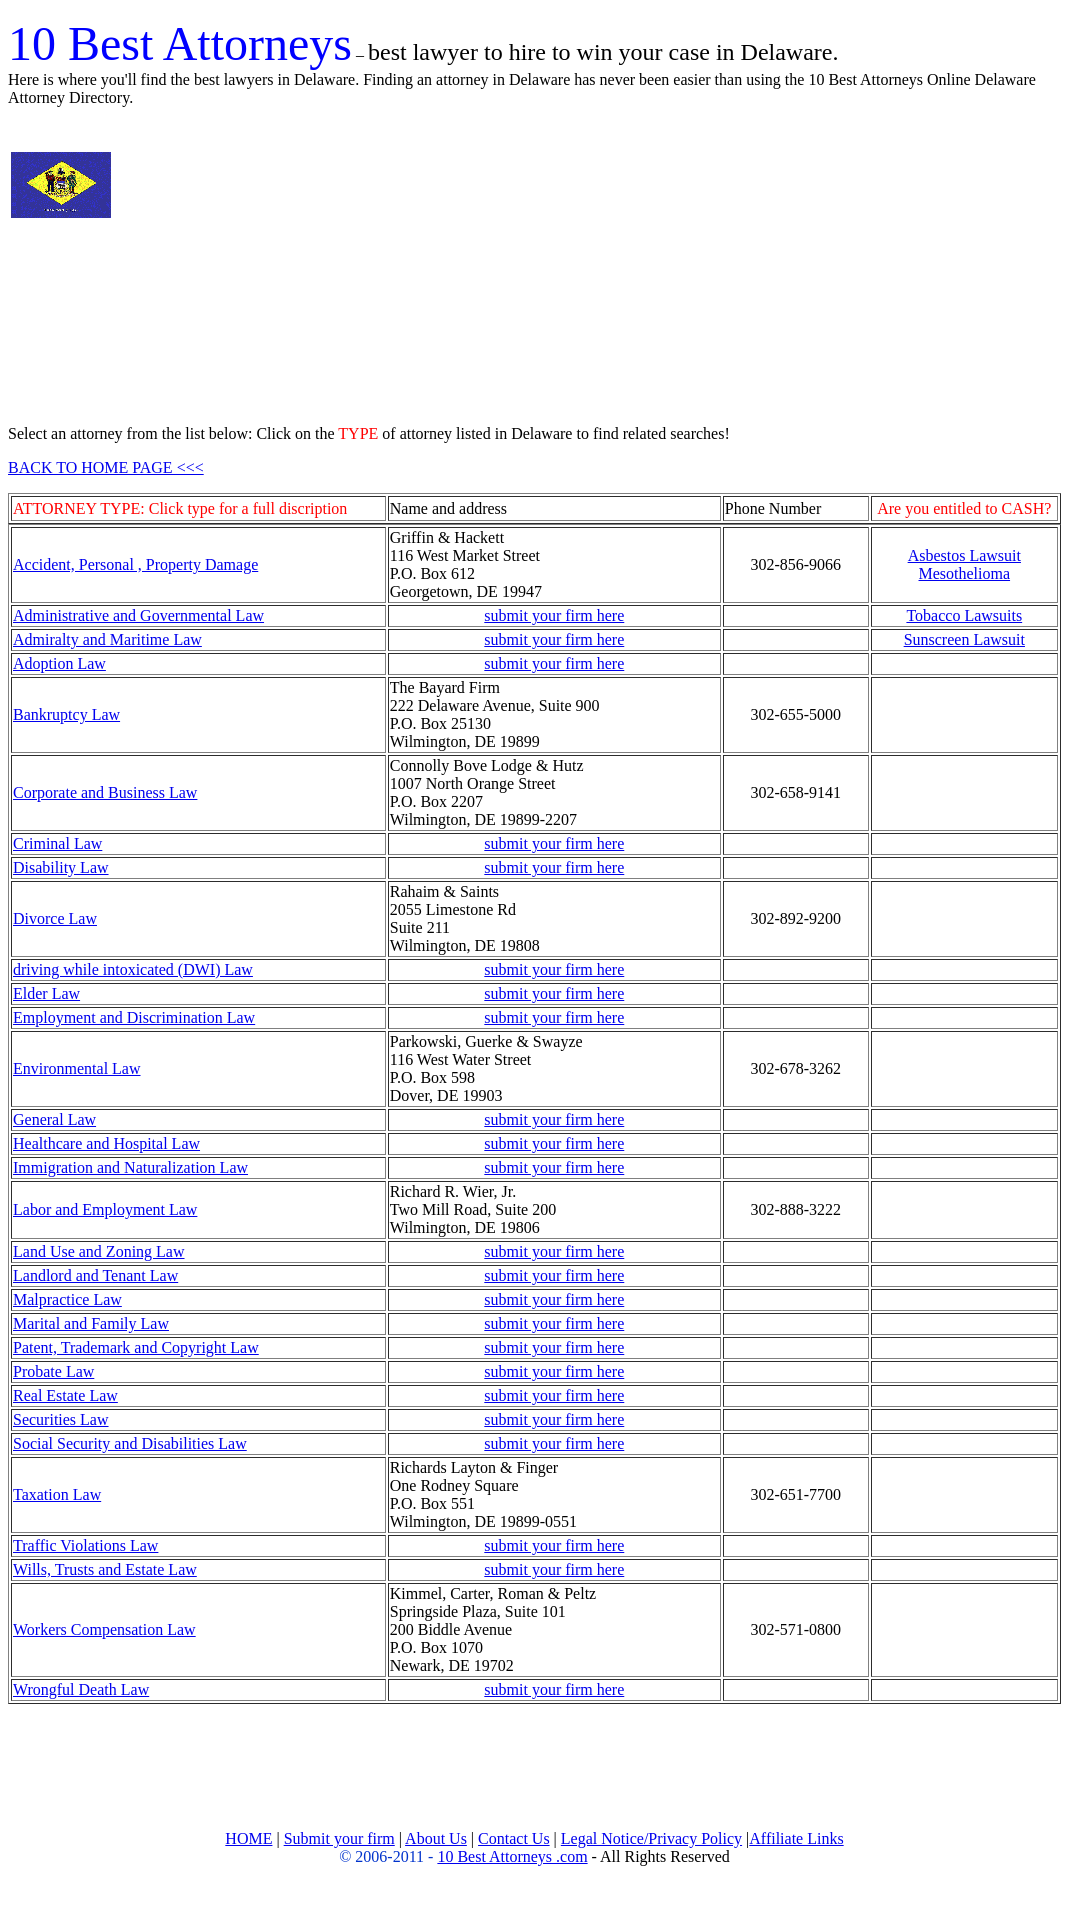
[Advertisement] (341, 266)
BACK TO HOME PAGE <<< (106, 467)
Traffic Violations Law (85, 1545)
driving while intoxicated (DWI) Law (133, 969)
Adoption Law (59, 663)
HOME (248, 1838)
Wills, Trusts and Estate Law (105, 1569)
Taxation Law (57, 1494)
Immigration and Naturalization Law (130, 1167)
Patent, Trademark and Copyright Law (136, 1347)
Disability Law (61, 867)
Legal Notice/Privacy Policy (651, 1838)
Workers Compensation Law (104, 1629)
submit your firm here (554, 615)
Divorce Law (55, 918)
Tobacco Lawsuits (964, 615)
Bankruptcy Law (66, 714)
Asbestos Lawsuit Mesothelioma (964, 564)
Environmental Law (77, 1068)
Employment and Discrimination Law (134, 1017)
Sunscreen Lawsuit (964, 639)
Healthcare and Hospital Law (106, 1143)
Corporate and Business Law (105, 792)
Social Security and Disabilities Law (130, 1443)
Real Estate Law (65, 1395)
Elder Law (46, 993)
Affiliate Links (796, 1838)
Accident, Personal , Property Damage (135, 564)
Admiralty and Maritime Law (107, 639)
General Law (54, 1119)
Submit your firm (339, 1838)
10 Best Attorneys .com (512, 1856)
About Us (436, 1838)
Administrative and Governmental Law (138, 615)
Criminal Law (57, 843)
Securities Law (61, 1419)
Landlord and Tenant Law (95, 1275)
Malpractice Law (67, 1299)
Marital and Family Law (91, 1323)
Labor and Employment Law (105, 1209)
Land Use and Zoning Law (99, 1251)
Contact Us (514, 1838)
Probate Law (53, 1371)
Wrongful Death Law (81, 1689)
